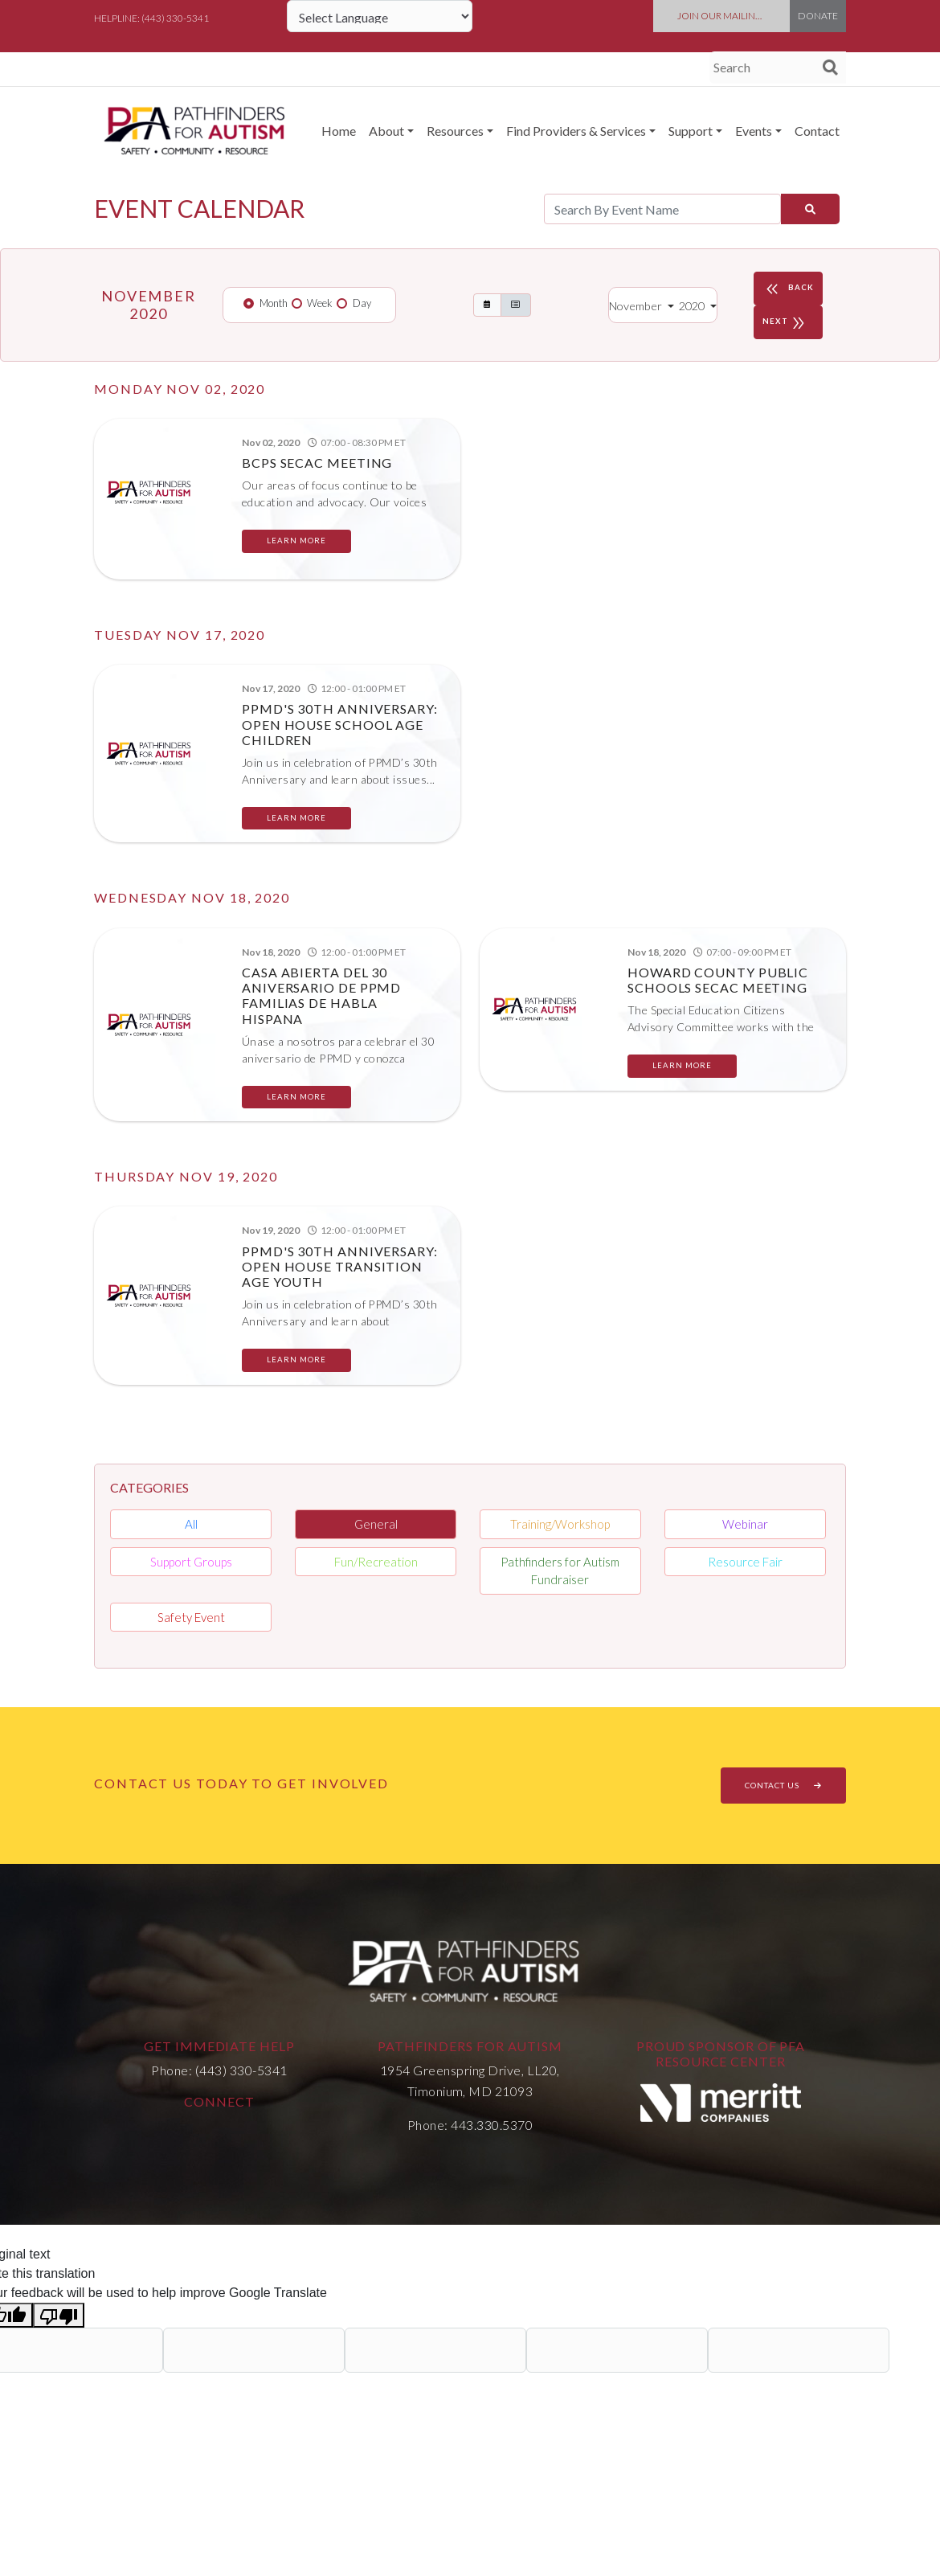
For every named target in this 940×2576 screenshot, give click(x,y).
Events (753, 130)
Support (690, 130)
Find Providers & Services (576, 130)
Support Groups (191, 1561)
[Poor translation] (58, 2315)
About (386, 130)
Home (338, 130)
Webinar (745, 1524)
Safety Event (191, 1617)
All (191, 1524)
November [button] (636, 306)
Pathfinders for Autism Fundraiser (560, 1570)
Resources (455, 130)
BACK (788, 288)
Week (320, 303)
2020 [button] (693, 306)
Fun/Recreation (376, 1561)
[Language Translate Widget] (379, 16)
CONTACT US (783, 1785)
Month (274, 303)
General (376, 1524)
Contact (817, 130)
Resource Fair (745, 1561)
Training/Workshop (560, 1524)
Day (362, 303)
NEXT (786, 322)
